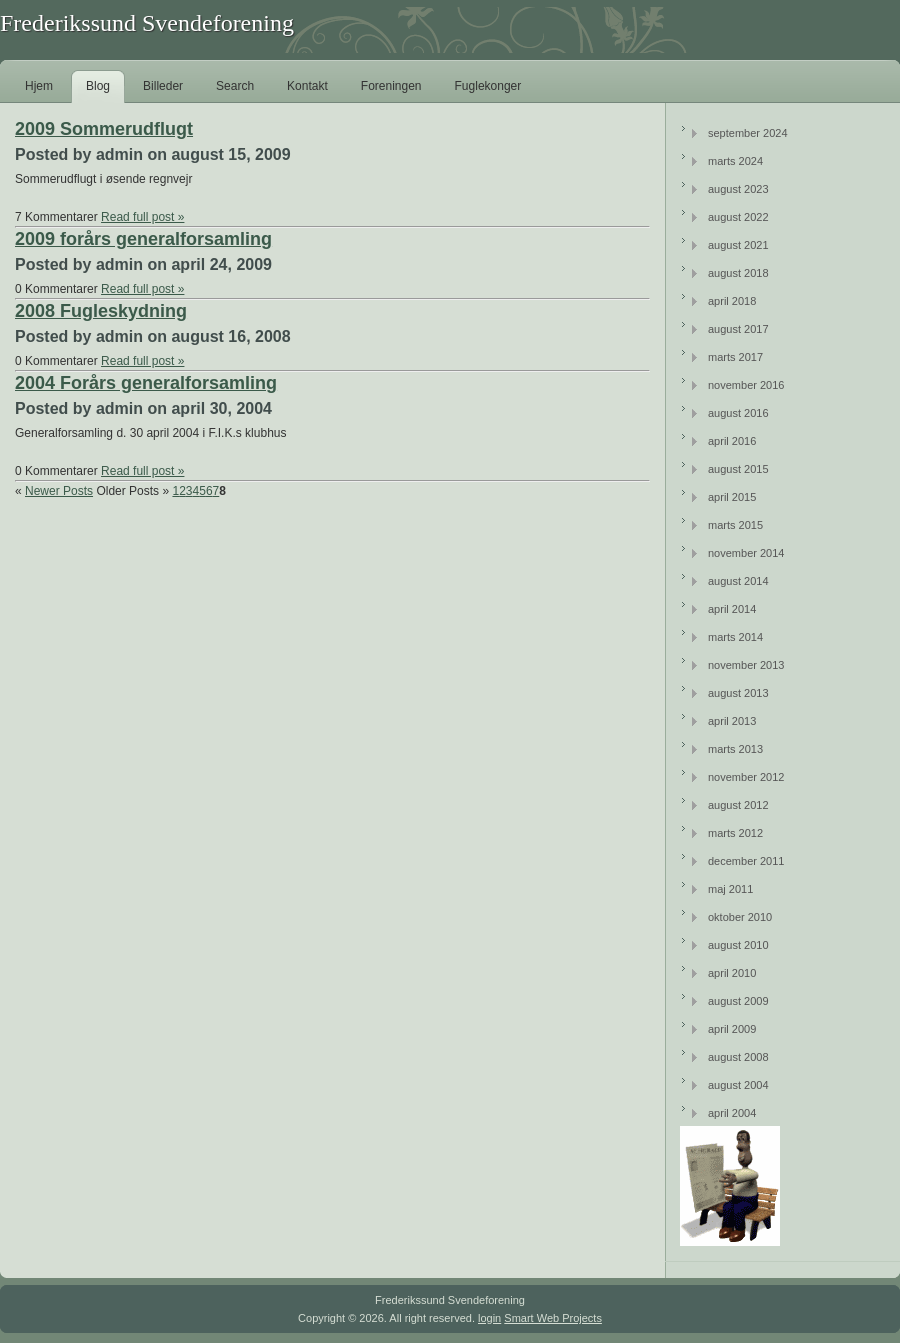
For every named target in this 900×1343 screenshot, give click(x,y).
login (489, 1318)
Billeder (163, 86)
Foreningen (391, 86)
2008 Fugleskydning (101, 311)
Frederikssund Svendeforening (147, 23)
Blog (98, 86)
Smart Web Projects (553, 1318)
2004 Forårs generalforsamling (146, 383)
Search (235, 86)
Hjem (39, 86)
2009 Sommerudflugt (104, 129)
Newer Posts (59, 491)
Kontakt (307, 86)
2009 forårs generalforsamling (143, 239)
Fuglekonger (488, 86)
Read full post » (142, 217)
